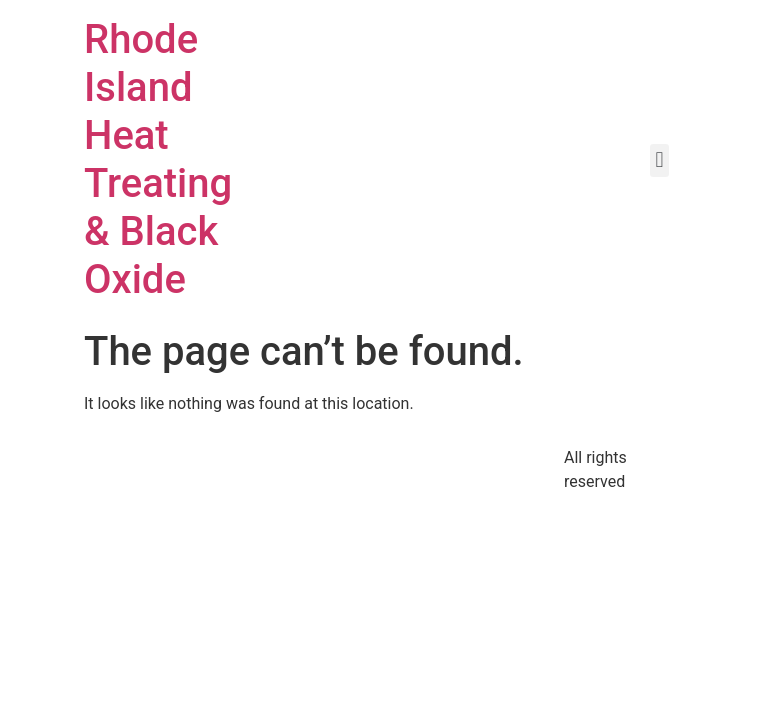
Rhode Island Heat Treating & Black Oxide (158, 159)
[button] (659, 160)
